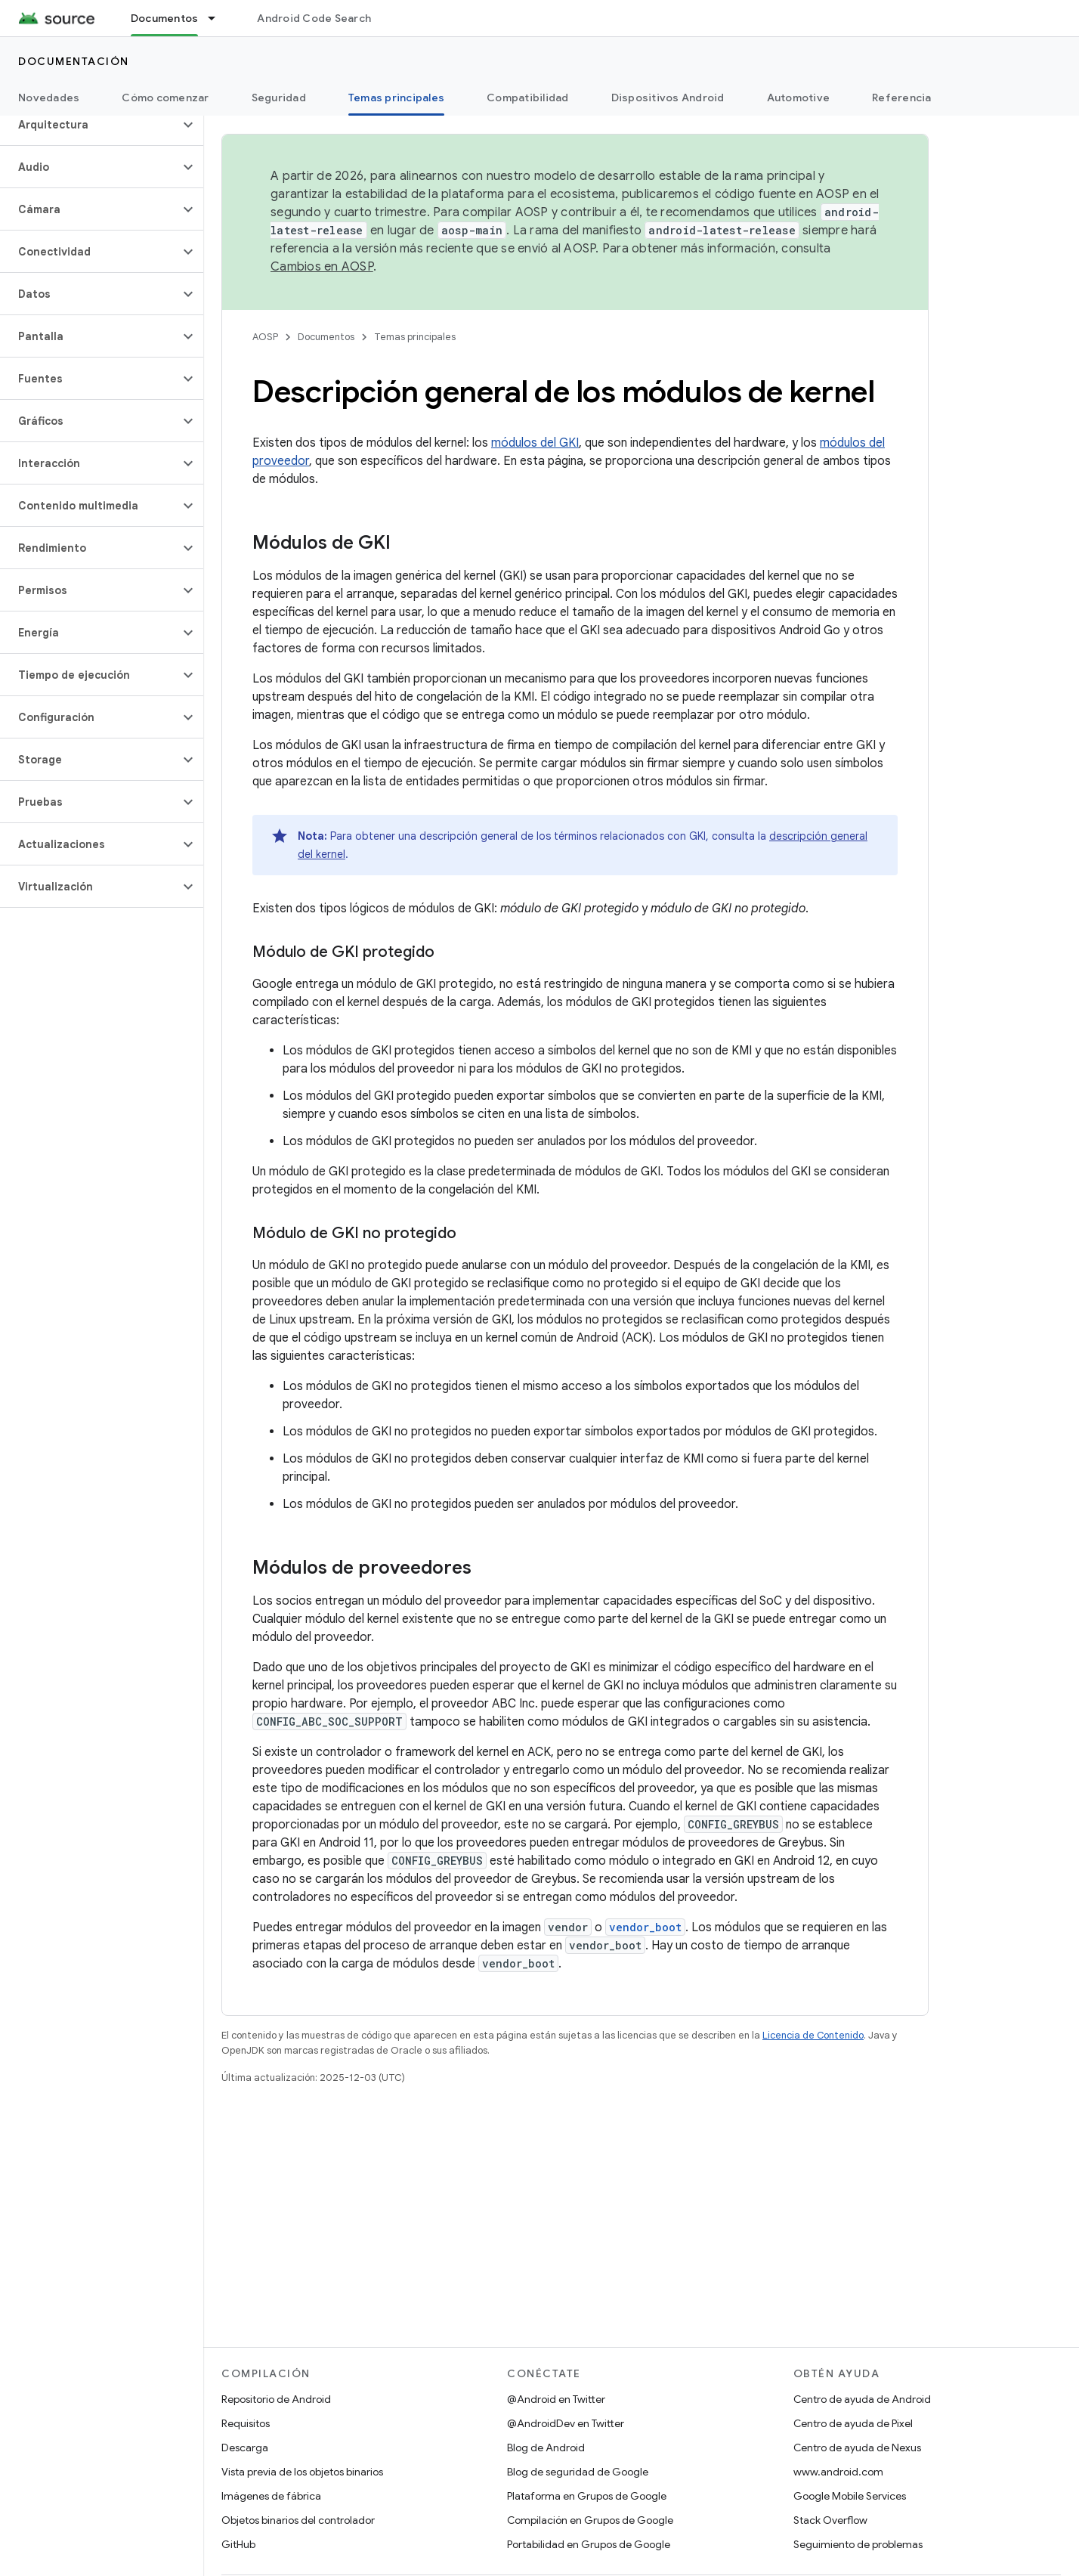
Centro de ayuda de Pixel (853, 2423)
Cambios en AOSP (322, 266)
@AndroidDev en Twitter (565, 2423)
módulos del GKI (535, 442)
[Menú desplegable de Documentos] (218, 18)
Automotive (798, 97)
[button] (89, 125)
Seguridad (279, 97)
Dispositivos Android (668, 97)
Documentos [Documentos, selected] (165, 18)
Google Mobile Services (849, 2496)
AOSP (265, 336)
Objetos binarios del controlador (298, 2520)
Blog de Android (546, 2447)
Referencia (902, 97)
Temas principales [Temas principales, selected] (396, 97)
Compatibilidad (528, 97)
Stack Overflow (830, 2520)
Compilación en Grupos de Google (590, 2520)
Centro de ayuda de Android (862, 2399)
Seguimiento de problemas (858, 2544)
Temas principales (415, 336)
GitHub (238, 2544)
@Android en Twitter (556, 2399)
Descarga (244, 2447)
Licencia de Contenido (813, 2035)
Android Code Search (314, 18)
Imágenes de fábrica (271, 2496)
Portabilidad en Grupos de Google (588, 2544)
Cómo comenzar (165, 97)
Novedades (48, 97)
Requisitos (245, 2423)
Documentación (73, 61)
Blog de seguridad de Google (577, 2471)
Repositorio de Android (276, 2399)
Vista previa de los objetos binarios (302, 2471)
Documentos (326, 336)
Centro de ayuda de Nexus (857, 2447)
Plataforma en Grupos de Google (586, 2496)
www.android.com (838, 2471)
